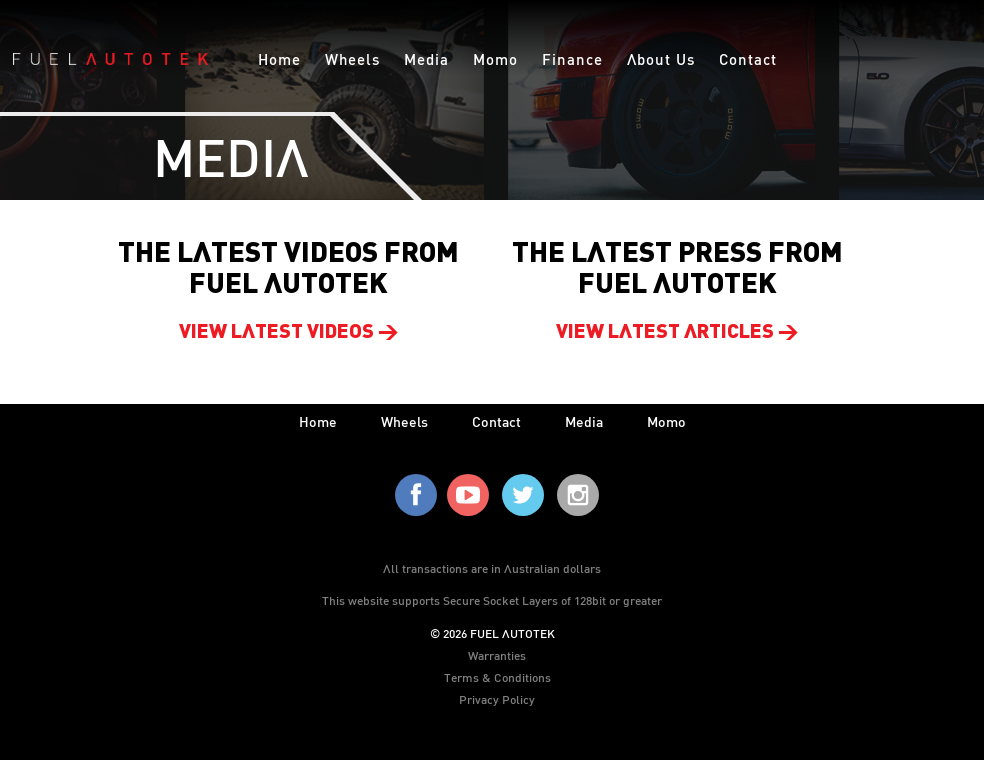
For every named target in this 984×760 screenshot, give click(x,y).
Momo (495, 59)
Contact (748, 59)
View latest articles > (677, 333)
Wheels (352, 59)
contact (496, 421)
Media (426, 59)
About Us (661, 59)
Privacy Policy (497, 699)
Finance (572, 59)
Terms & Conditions (497, 677)
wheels (404, 421)
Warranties (497, 655)
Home (279, 59)
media (584, 421)
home (318, 421)
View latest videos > (289, 333)
